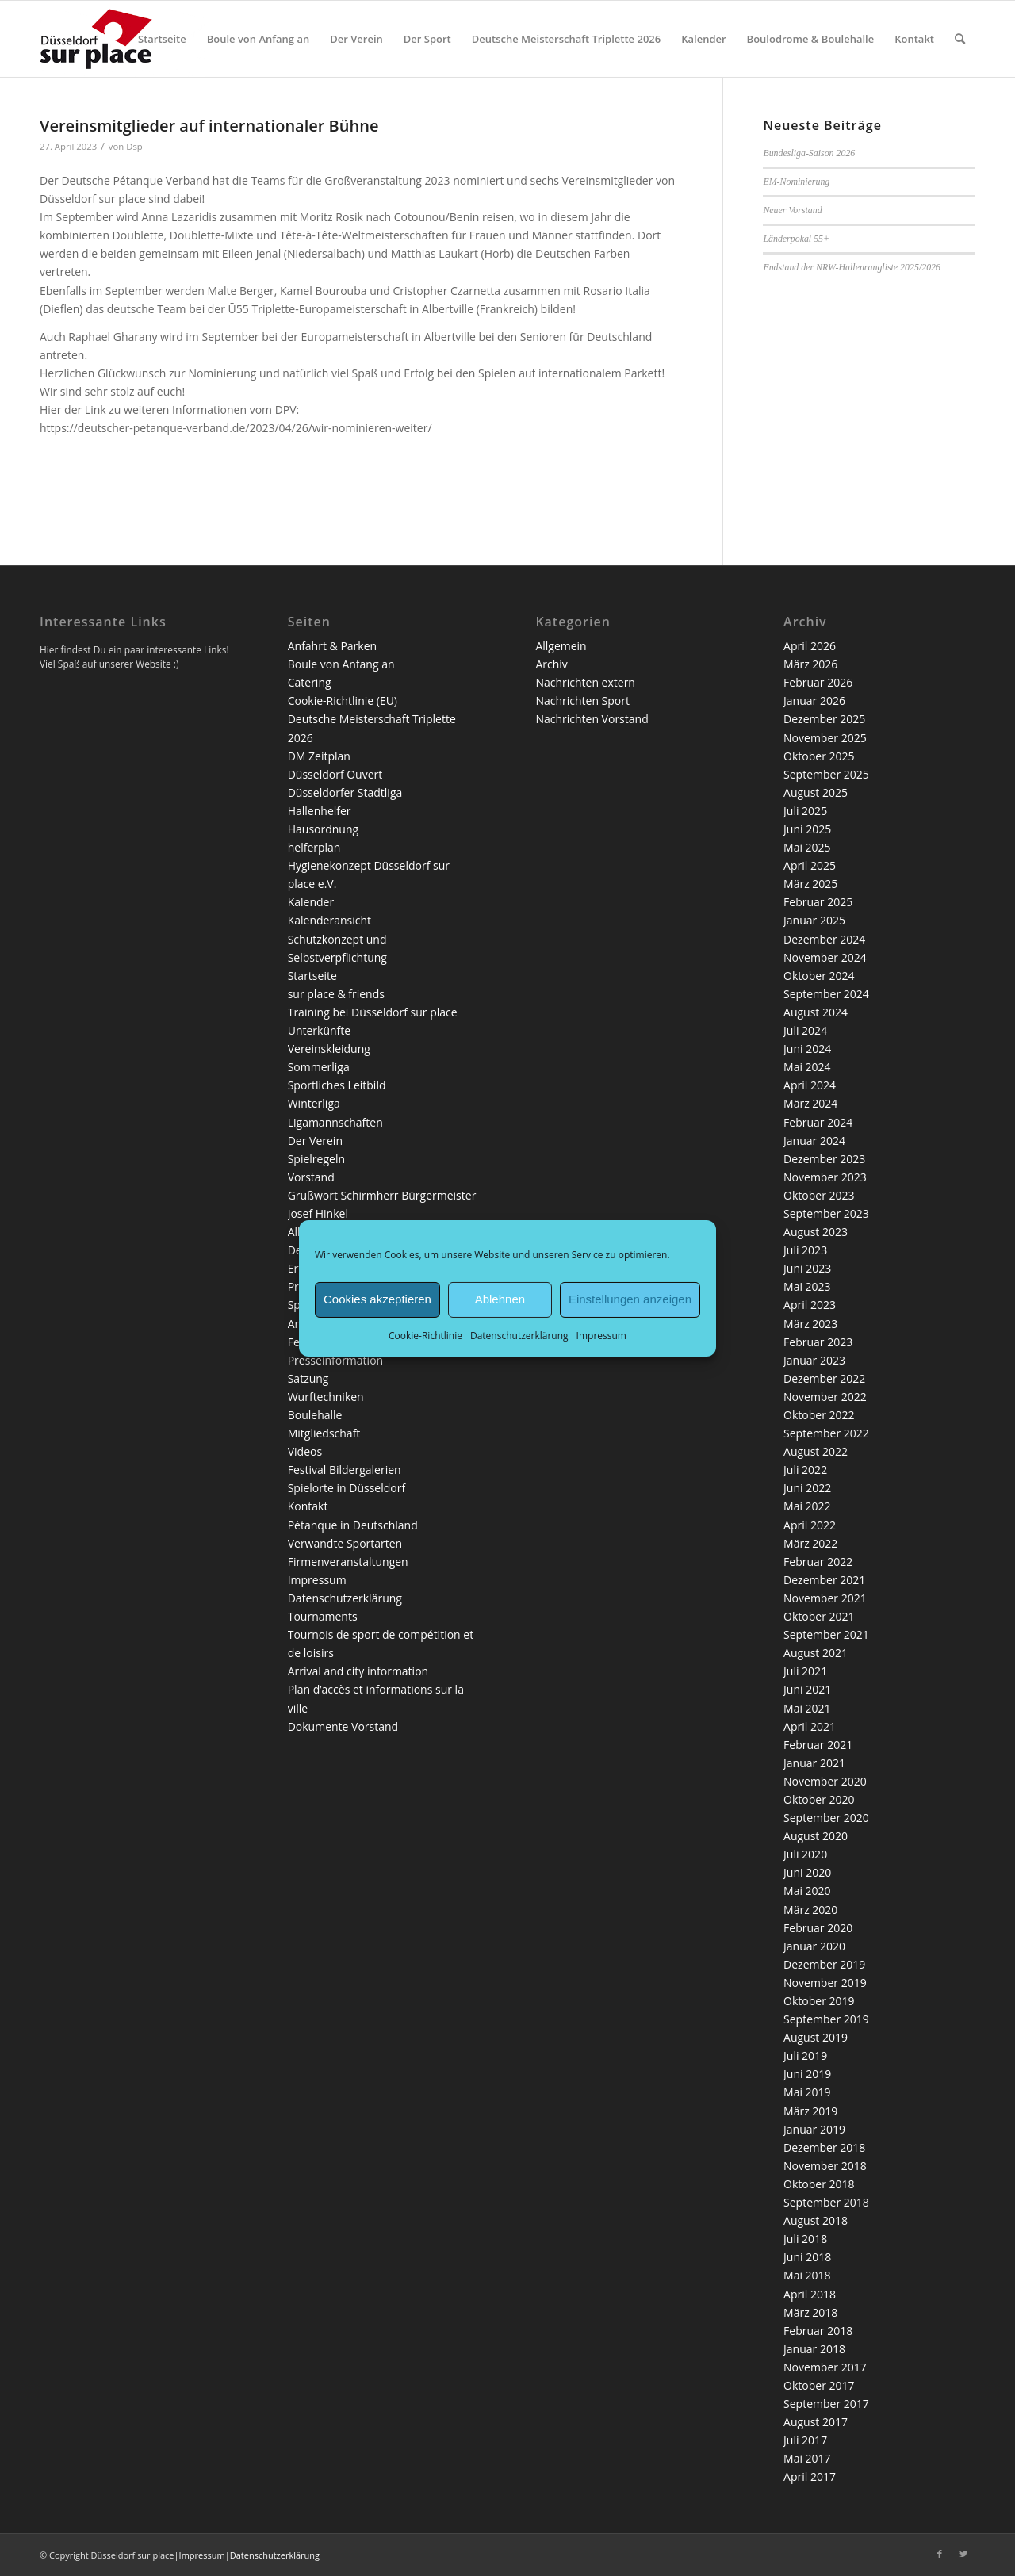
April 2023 (809, 1304)
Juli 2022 (805, 1469)
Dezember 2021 (824, 1579)
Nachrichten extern (585, 682)
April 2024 (809, 1085)
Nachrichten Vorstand (591, 718)
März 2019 (810, 2111)
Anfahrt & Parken (332, 645)
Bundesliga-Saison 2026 (809, 153)
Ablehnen (500, 1299)
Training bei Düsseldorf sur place (373, 1012)
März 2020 (810, 1909)
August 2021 (815, 1652)
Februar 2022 (817, 1561)
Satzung (308, 1378)
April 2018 (809, 2294)
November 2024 (825, 957)
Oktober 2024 (818, 975)
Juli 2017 (805, 2440)
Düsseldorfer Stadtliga (345, 792)
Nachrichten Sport (582, 700)
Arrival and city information (358, 1670)
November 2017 (825, 2367)
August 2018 (815, 2220)
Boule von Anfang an (341, 664)
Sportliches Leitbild (337, 1085)
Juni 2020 (807, 1872)
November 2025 (825, 737)
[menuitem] (162, 39)
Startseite (312, 975)
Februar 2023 (817, 1341)
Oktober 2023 (818, 1195)
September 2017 (826, 2403)
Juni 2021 (807, 1689)
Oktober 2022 (818, 1414)
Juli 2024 (805, 1030)
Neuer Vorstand (792, 210)
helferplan (314, 847)
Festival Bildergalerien (344, 1469)
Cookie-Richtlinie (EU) (342, 700)
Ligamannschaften (335, 1122)
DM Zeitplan (319, 756)
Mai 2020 (807, 1890)
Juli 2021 (805, 1670)
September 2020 (826, 1817)
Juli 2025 (805, 810)
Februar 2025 (817, 901)
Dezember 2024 (824, 939)
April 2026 (809, 645)
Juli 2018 (805, 2238)
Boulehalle (315, 1414)
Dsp (134, 146)
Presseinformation (335, 1360)
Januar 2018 (814, 2348)
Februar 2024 (817, 1122)
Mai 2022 (807, 1506)
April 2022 (809, 1525)
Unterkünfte (319, 1030)
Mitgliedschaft (324, 1433)
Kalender (311, 901)
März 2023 (810, 1323)
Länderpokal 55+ (796, 238)
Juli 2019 (805, 2055)
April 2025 (809, 865)
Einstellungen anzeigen (630, 1299)
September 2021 (826, 1634)
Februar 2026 (817, 682)
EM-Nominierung (796, 181)
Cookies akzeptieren (377, 1299)
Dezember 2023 (824, 1158)
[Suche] (959, 39)
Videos (305, 1451)
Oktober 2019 (818, 2000)
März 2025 (810, 883)
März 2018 (810, 2312)
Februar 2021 (817, 1744)
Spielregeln (316, 1158)
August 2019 (815, 2037)
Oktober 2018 (818, 2183)
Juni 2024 (807, 1048)
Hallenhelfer (319, 810)
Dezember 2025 (824, 718)
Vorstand (311, 1177)
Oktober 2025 (818, 756)
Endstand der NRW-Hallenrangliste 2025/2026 (851, 267)
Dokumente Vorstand (343, 1726)
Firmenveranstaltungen (348, 1561)
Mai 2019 (807, 2091)
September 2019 (826, 2019)
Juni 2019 (807, 2073)
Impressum (601, 1335)
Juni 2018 (807, 2256)
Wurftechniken (326, 1396)
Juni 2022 (807, 1487)
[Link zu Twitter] (963, 2554)
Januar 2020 (814, 1946)
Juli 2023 (805, 1249)
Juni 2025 (807, 828)
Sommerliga (319, 1066)
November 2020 (825, 1781)
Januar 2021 (814, 1762)
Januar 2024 (814, 1140)
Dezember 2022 (824, 1378)
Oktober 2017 (818, 2385)
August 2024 (815, 1012)
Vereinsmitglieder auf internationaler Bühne (209, 125)
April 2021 (809, 1726)
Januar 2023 (814, 1360)
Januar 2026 (814, 700)
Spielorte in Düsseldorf (346, 1487)
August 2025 (815, 792)
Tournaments (323, 1616)
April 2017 (809, 2476)
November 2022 (825, 1396)
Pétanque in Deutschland (353, 1525)
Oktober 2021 (818, 1616)
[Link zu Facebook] (940, 2554)
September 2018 (826, 2202)
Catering (309, 682)
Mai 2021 (807, 1708)
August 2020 (815, 1835)
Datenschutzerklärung (519, 1335)
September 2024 (826, 993)
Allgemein (560, 645)
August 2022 (815, 1451)
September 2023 (826, 1213)
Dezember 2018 (824, 2147)
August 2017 (815, 2421)
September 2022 (826, 1433)
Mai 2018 (807, 2275)
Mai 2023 (807, 1286)
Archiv (551, 664)
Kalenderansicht (329, 920)
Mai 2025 (807, 847)
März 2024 (810, 1103)
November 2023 (825, 1177)
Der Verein (315, 1140)
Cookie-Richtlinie (425, 1335)
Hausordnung (323, 828)
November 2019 (825, 1982)
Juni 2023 (807, 1268)
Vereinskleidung (329, 1048)
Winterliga (314, 1103)
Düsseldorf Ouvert (335, 774)
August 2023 (815, 1231)
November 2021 (825, 1598)
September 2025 (826, 774)
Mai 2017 (807, 2458)
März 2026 (810, 664)
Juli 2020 (805, 1854)
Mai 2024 (807, 1066)
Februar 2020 (817, 1927)
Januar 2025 (814, 920)
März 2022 (810, 1543)
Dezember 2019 (824, 1964)
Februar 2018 (817, 2330)
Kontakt (308, 1506)
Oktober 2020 (818, 1799)
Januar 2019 (814, 2129)
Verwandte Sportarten (345, 1543)
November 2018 (825, 2165)
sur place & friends (336, 993)
